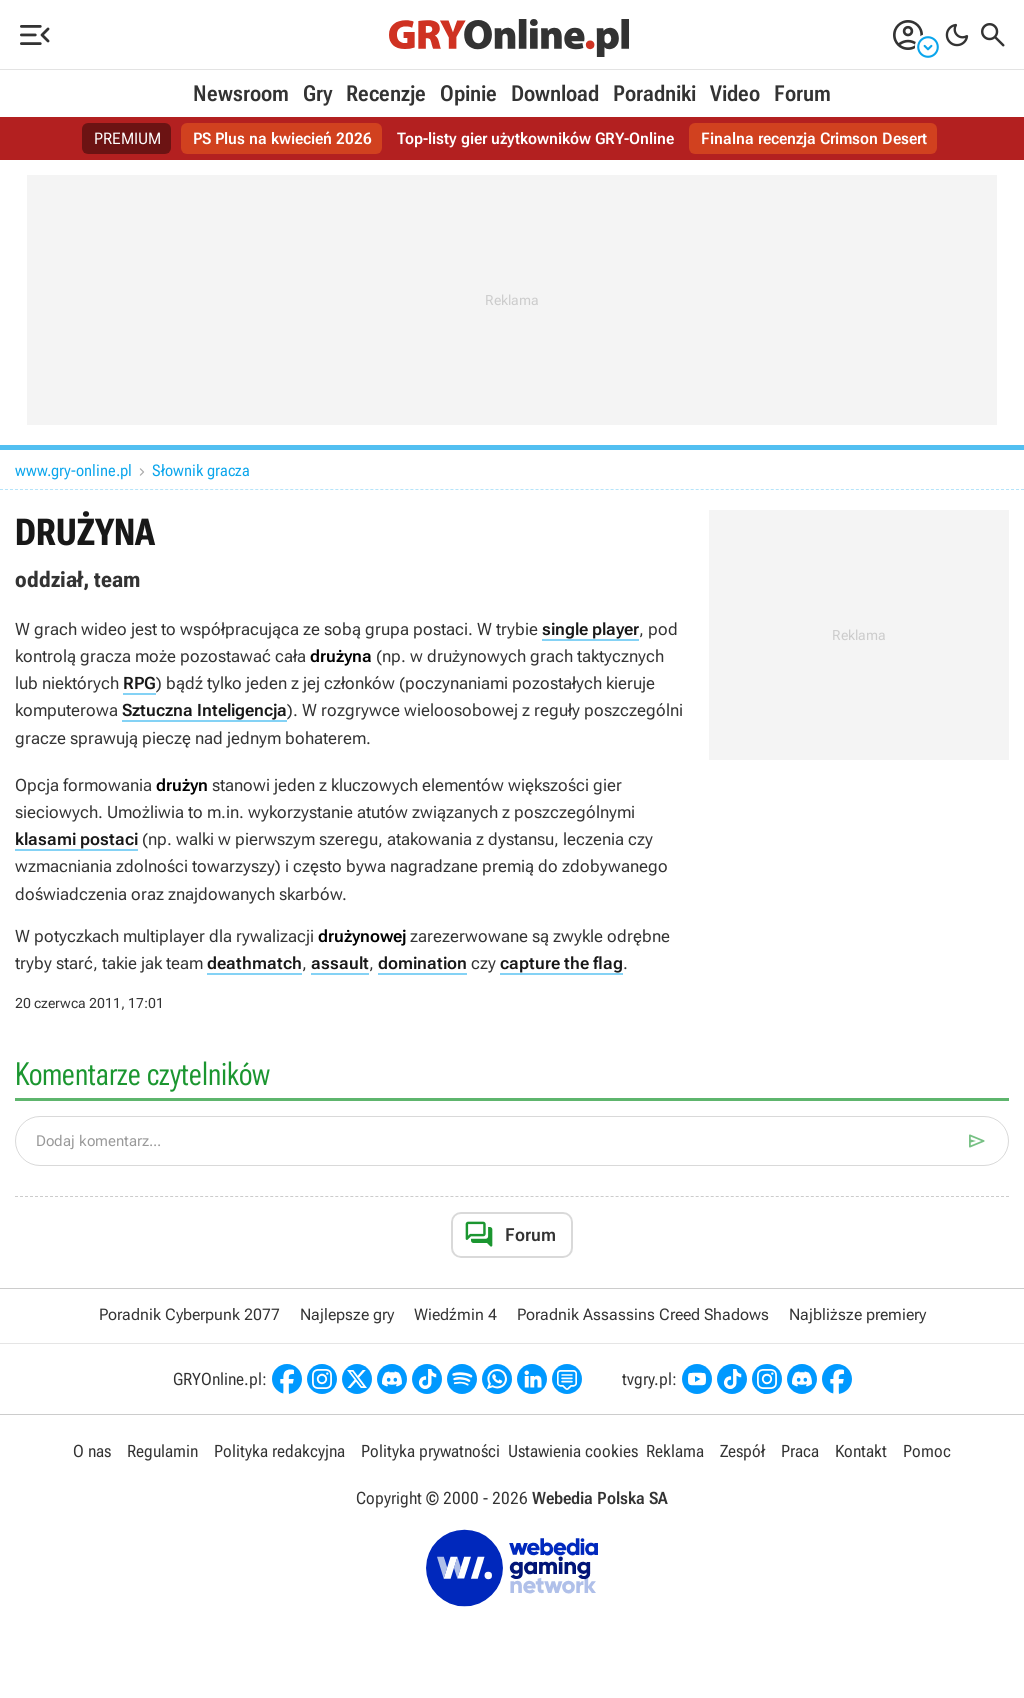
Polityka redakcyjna (279, 1451)
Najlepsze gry (347, 1314)
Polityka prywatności (430, 1451)
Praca (800, 1451)
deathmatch (254, 963)
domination (422, 963)
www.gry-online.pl (73, 470)
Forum (802, 93)
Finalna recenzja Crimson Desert (814, 138)
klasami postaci (76, 839)
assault (340, 963)
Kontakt (861, 1451)
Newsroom (241, 93)
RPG (139, 683)
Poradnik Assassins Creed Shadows (643, 1314)
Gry (317, 93)
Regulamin (162, 1451)
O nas (92, 1451)
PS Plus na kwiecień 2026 (282, 138)
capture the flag (561, 963)
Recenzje (386, 93)
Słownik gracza (201, 470)
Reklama (675, 1451)
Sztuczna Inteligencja (204, 710)
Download (555, 93)
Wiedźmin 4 (455, 1314)
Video (735, 93)
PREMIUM (127, 138)
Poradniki (654, 93)
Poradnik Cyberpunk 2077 (189, 1314)
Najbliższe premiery (857, 1314)
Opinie (468, 93)
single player (590, 629)
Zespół (742, 1451)
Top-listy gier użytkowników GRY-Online (535, 138)
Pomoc (927, 1451)
